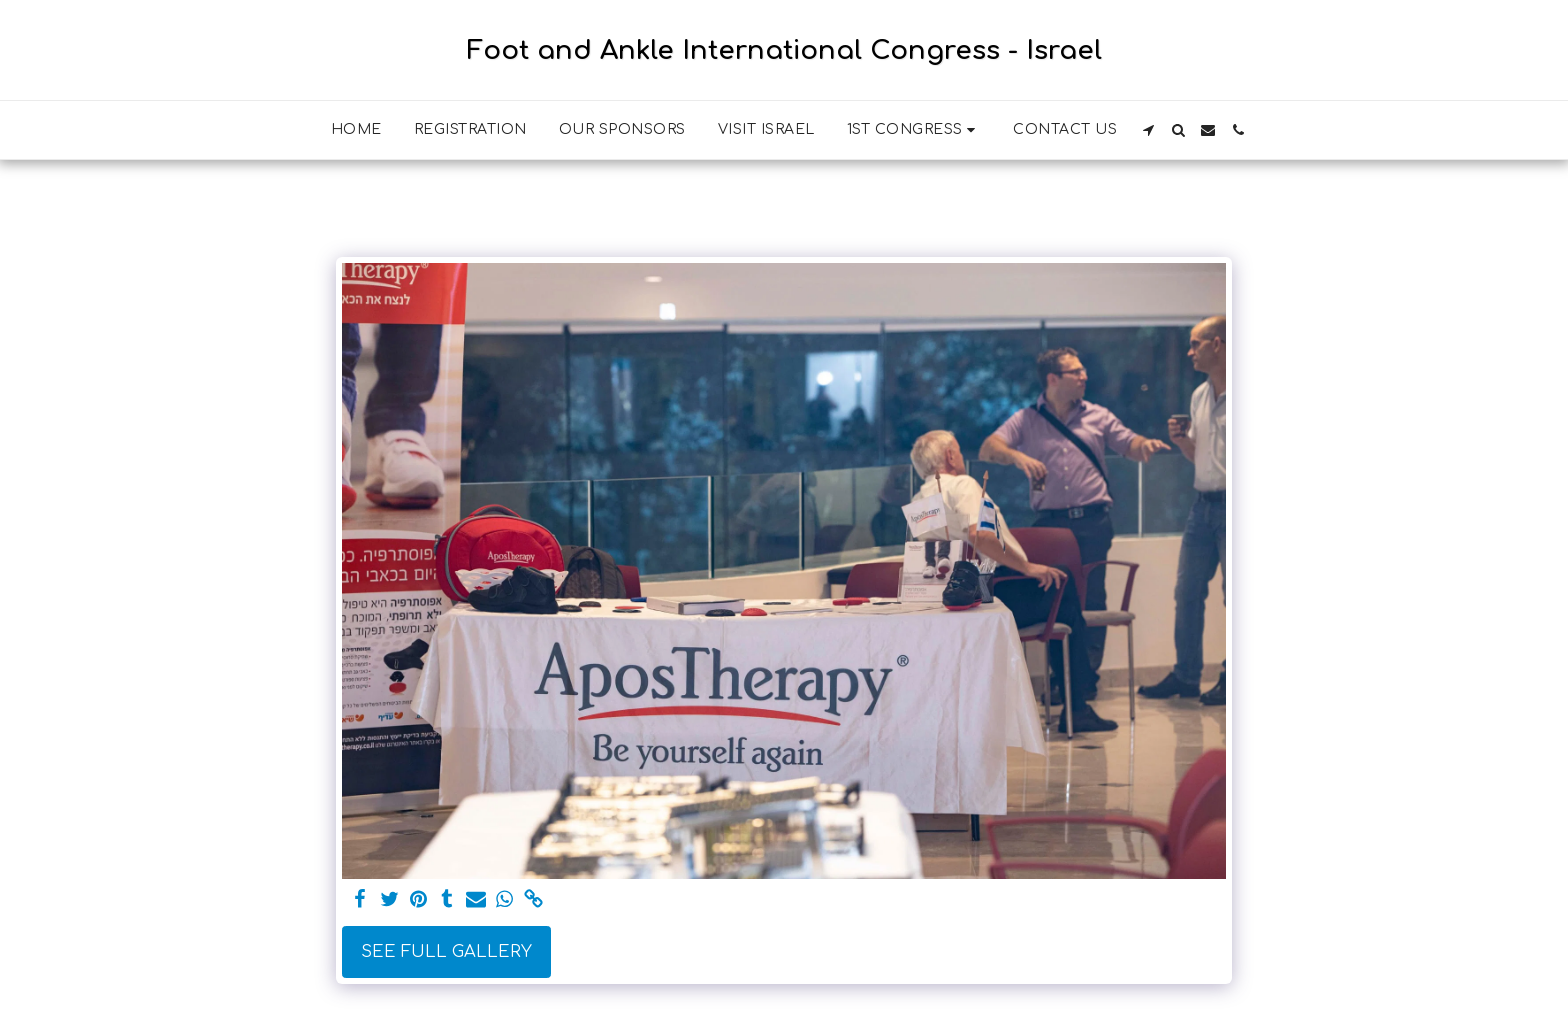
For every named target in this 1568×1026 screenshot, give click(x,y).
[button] (914, 130)
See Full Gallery (446, 951)
